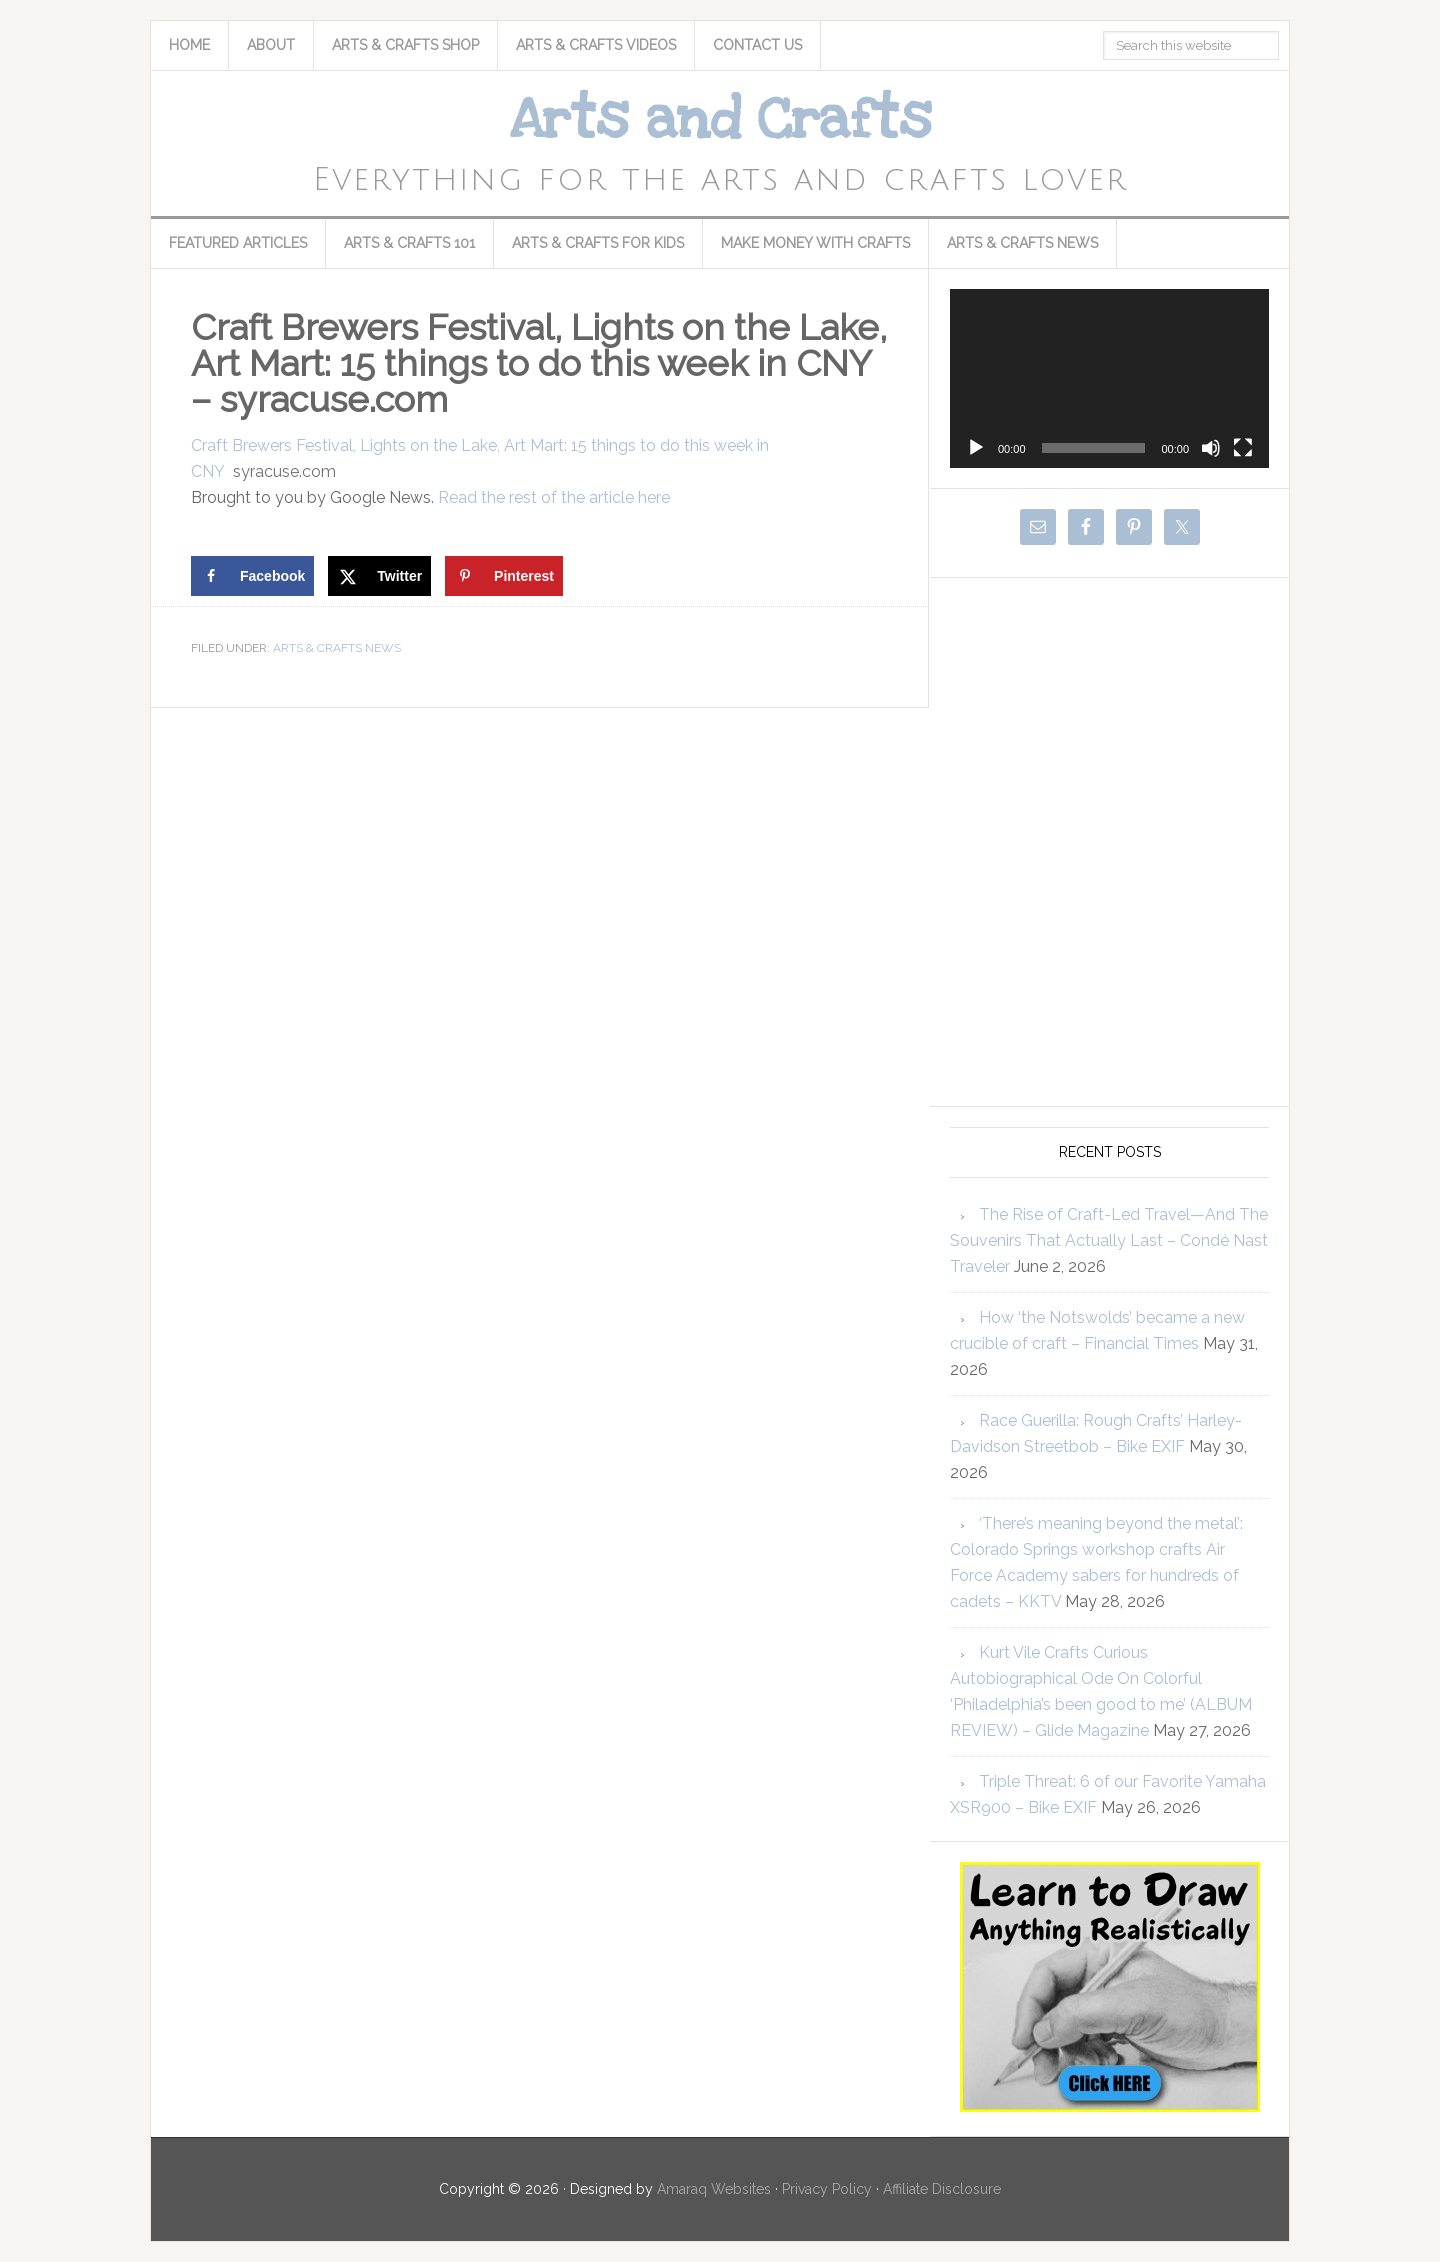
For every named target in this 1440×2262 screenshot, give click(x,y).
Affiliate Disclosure (942, 2189)
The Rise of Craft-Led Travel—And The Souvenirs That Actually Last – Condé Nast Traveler (1109, 1240)
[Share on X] (379, 576)
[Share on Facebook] (252, 576)
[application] (1109, 378)
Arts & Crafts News (337, 648)
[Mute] (1211, 448)
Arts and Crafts (720, 120)
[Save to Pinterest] (504, 576)
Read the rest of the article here (554, 497)
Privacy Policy (827, 2189)
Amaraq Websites (714, 2189)
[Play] (976, 448)
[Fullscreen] (1243, 448)
